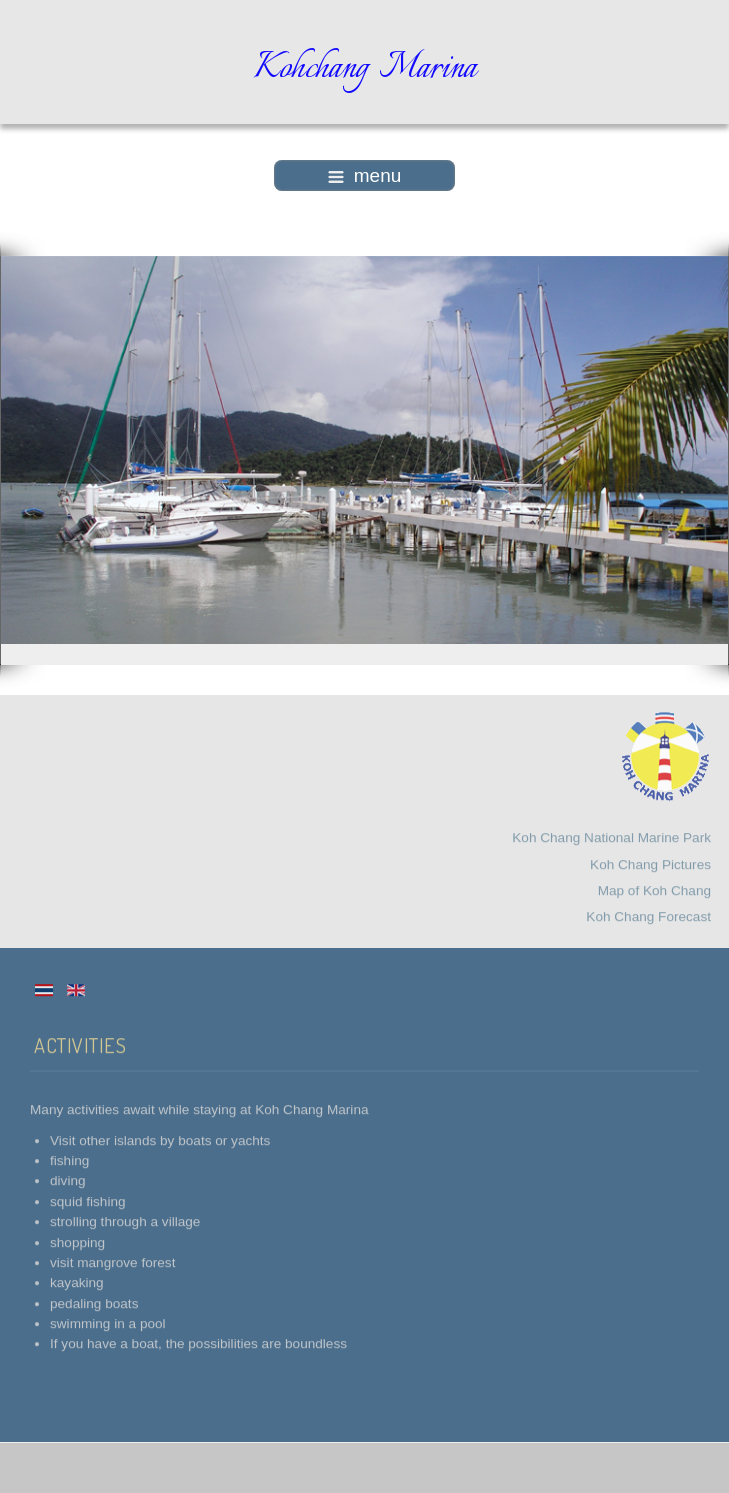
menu (365, 175)
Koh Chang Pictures (650, 862)
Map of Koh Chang (654, 888)
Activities (80, 1043)
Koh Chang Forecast (648, 914)
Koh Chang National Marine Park (611, 835)
